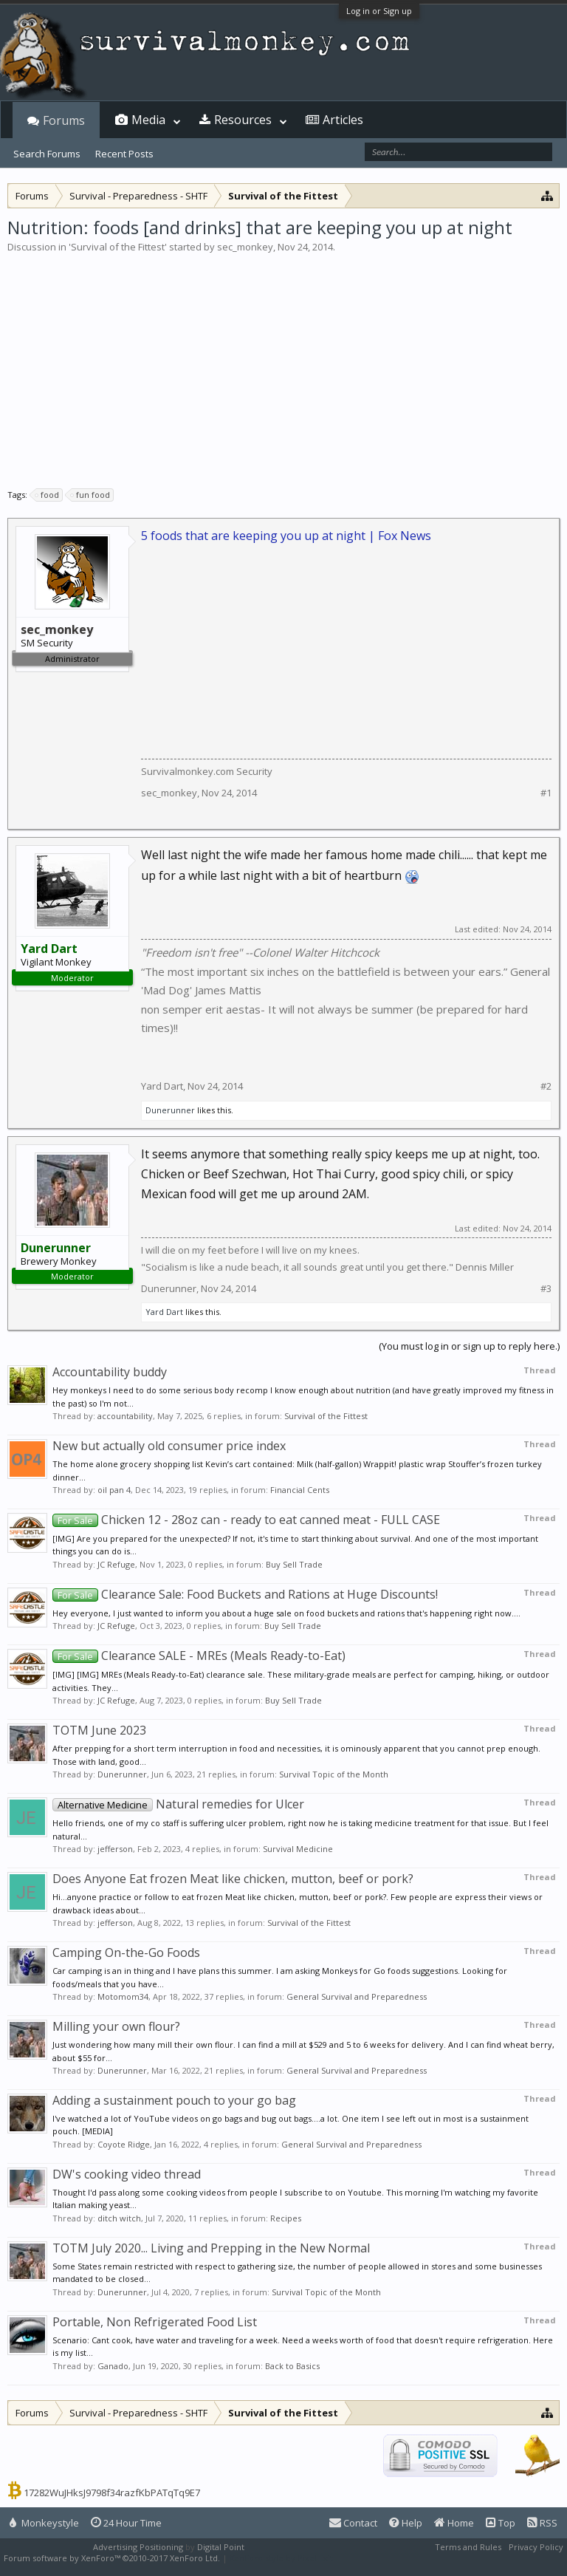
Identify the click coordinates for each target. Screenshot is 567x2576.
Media (148, 120)
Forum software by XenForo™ (112, 2557)
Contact (353, 2522)
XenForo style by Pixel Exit (281, 2557)
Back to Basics (292, 2365)
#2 (545, 1086)
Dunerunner (170, 1110)
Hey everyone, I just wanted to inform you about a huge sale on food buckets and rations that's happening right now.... (286, 1613)
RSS (542, 2522)
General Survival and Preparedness (356, 1996)
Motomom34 (122, 1996)
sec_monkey (245, 246)
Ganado (112, 2365)
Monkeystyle (44, 2522)
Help (405, 2522)
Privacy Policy (536, 2546)
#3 (545, 1288)
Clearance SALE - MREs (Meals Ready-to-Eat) (199, 1655)
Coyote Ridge (123, 2144)
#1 (545, 793)
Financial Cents (299, 1489)
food (47, 495)
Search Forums (46, 153)
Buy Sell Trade (294, 1564)
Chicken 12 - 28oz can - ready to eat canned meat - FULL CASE (246, 1519)
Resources (243, 120)
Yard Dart (162, 1086)
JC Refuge (116, 1564)
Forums (64, 120)
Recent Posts (124, 153)
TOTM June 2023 (99, 1730)
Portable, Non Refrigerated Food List (154, 2322)
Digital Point (220, 2546)
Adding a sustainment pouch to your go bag (174, 2100)
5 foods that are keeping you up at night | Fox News (286, 535)
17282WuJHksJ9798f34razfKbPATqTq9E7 (112, 2492)
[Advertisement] (283, 365)
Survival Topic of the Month (333, 1774)
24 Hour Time (126, 2522)
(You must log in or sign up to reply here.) (469, 1346)
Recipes (285, 2218)
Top (500, 2522)
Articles (343, 120)
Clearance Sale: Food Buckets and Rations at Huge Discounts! (245, 1594)
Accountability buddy (109, 1372)
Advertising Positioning (138, 2546)
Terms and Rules (468, 2546)
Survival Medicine (298, 1848)
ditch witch (119, 2218)
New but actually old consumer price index (169, 1446)
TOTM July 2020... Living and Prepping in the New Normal (211, 2248)
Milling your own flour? (116, 2026)
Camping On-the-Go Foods (126, 1952)
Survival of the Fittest (118, 246)
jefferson (115, 1848)
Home (454, 2522)
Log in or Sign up (379, 10)
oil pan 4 (114, 1489)
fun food (91, 495)
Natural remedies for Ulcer (178, 1804)
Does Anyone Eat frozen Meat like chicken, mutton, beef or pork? (232, 1878)
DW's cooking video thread (126, 2174)
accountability (125, 1415)
